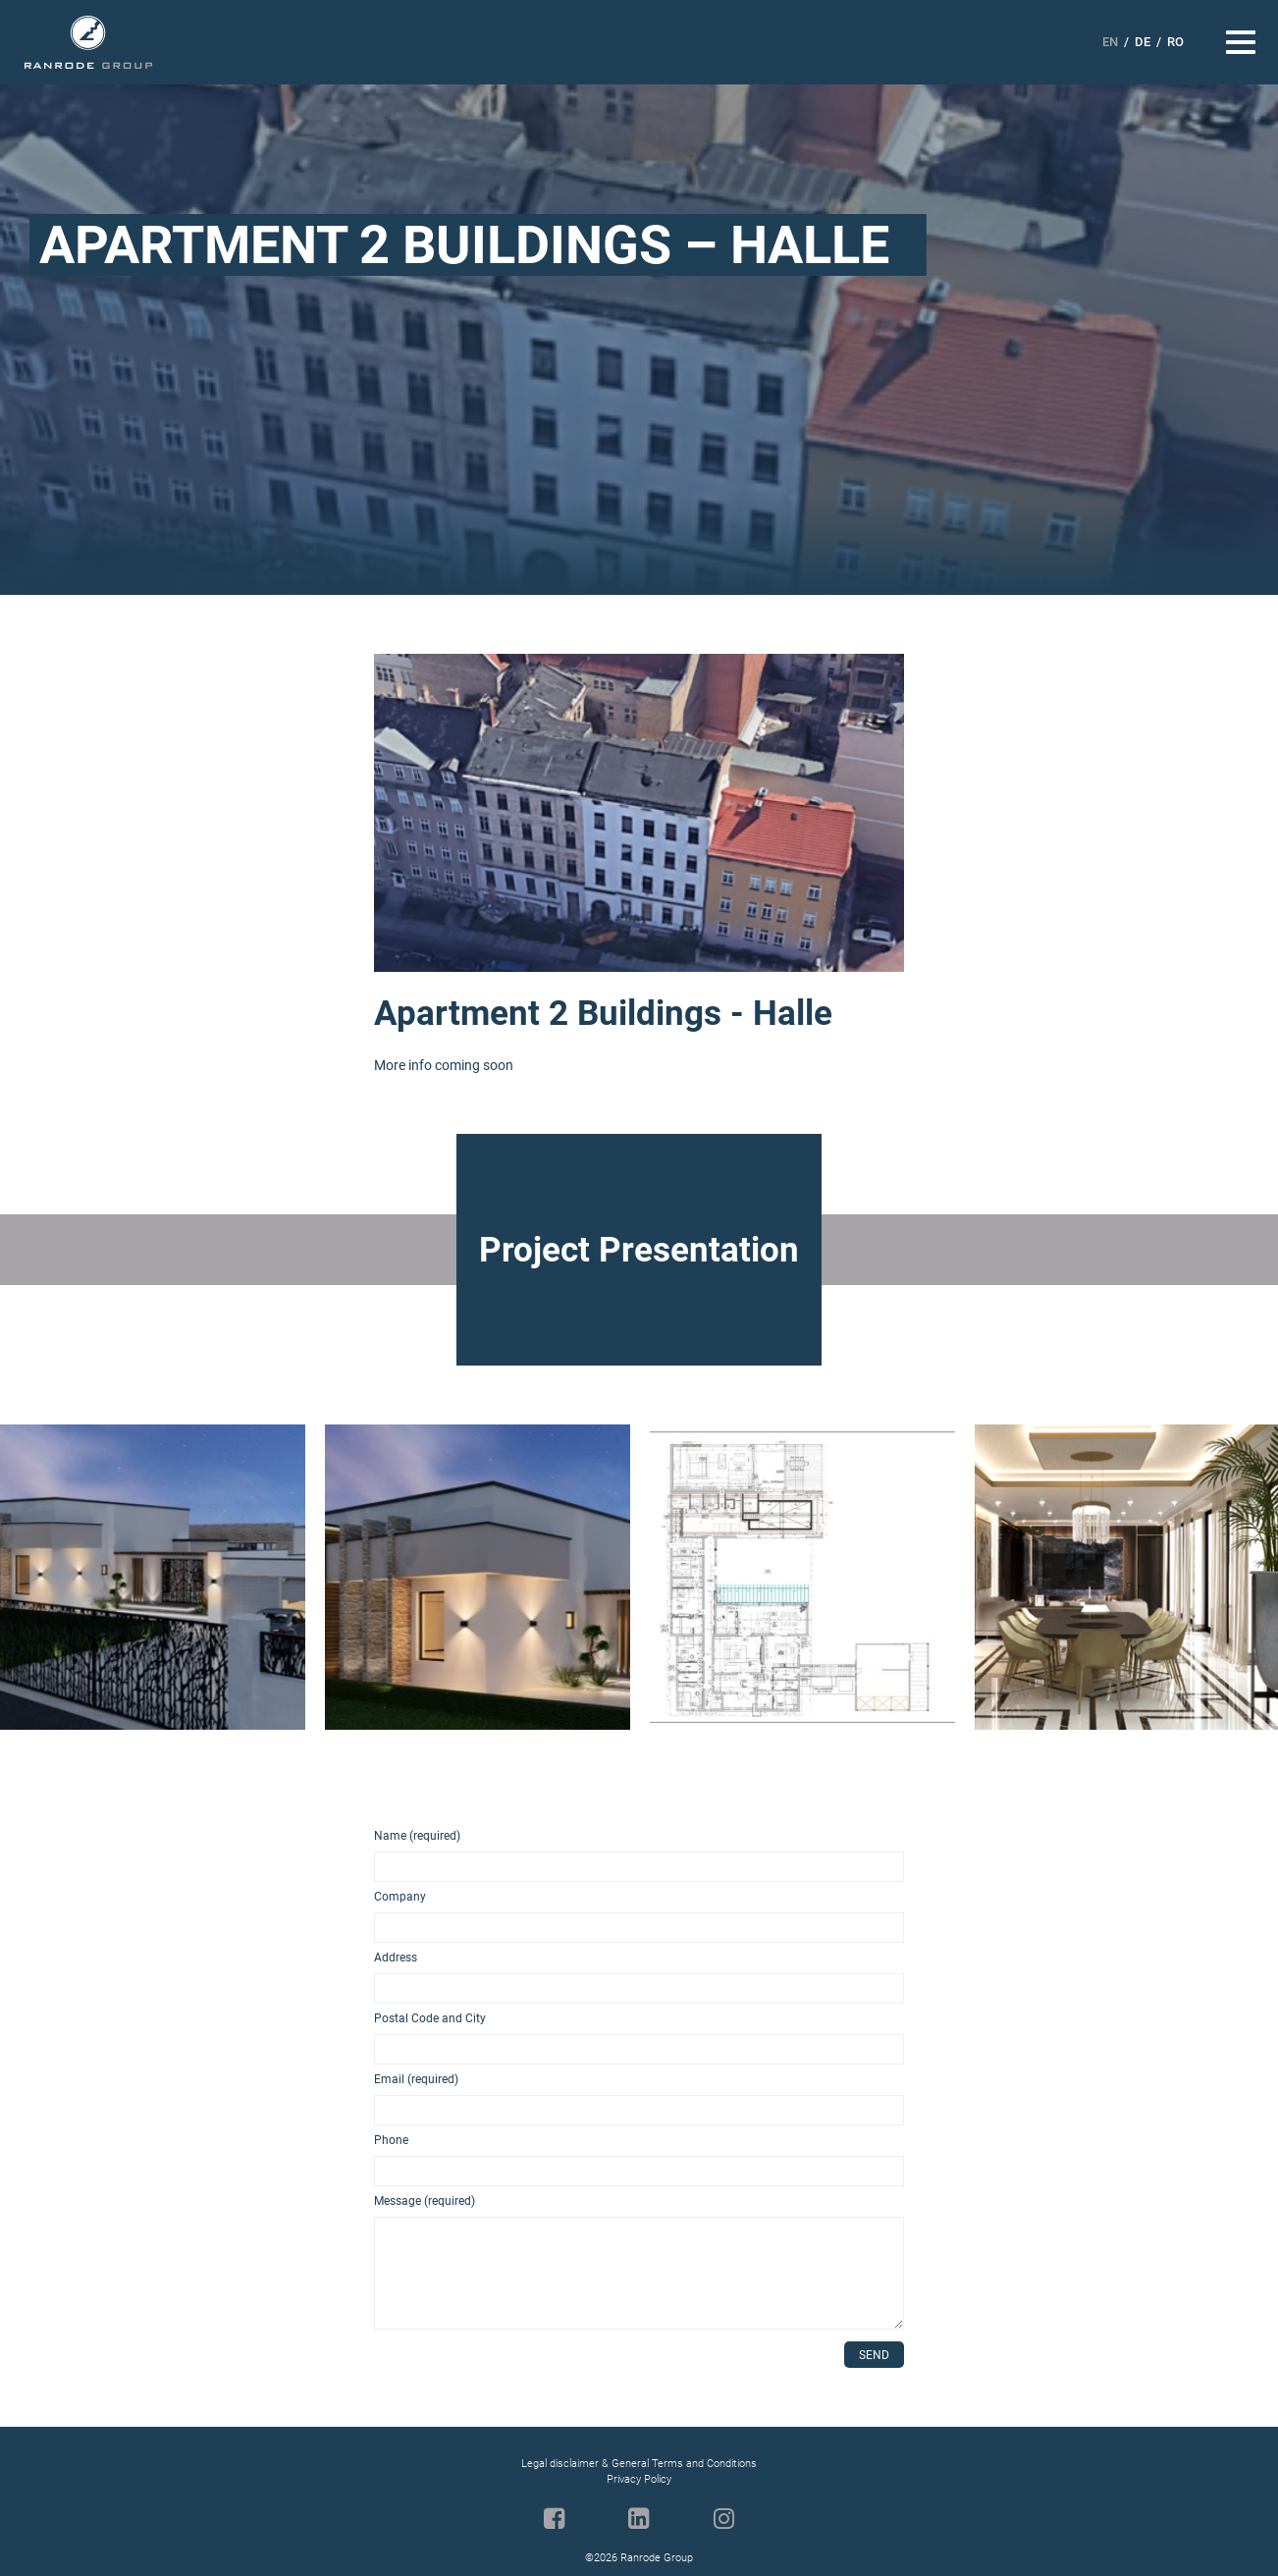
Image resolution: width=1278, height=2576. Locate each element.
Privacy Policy (639, 2479)
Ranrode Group (88, 43)
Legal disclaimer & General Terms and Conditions (639, 2463)
